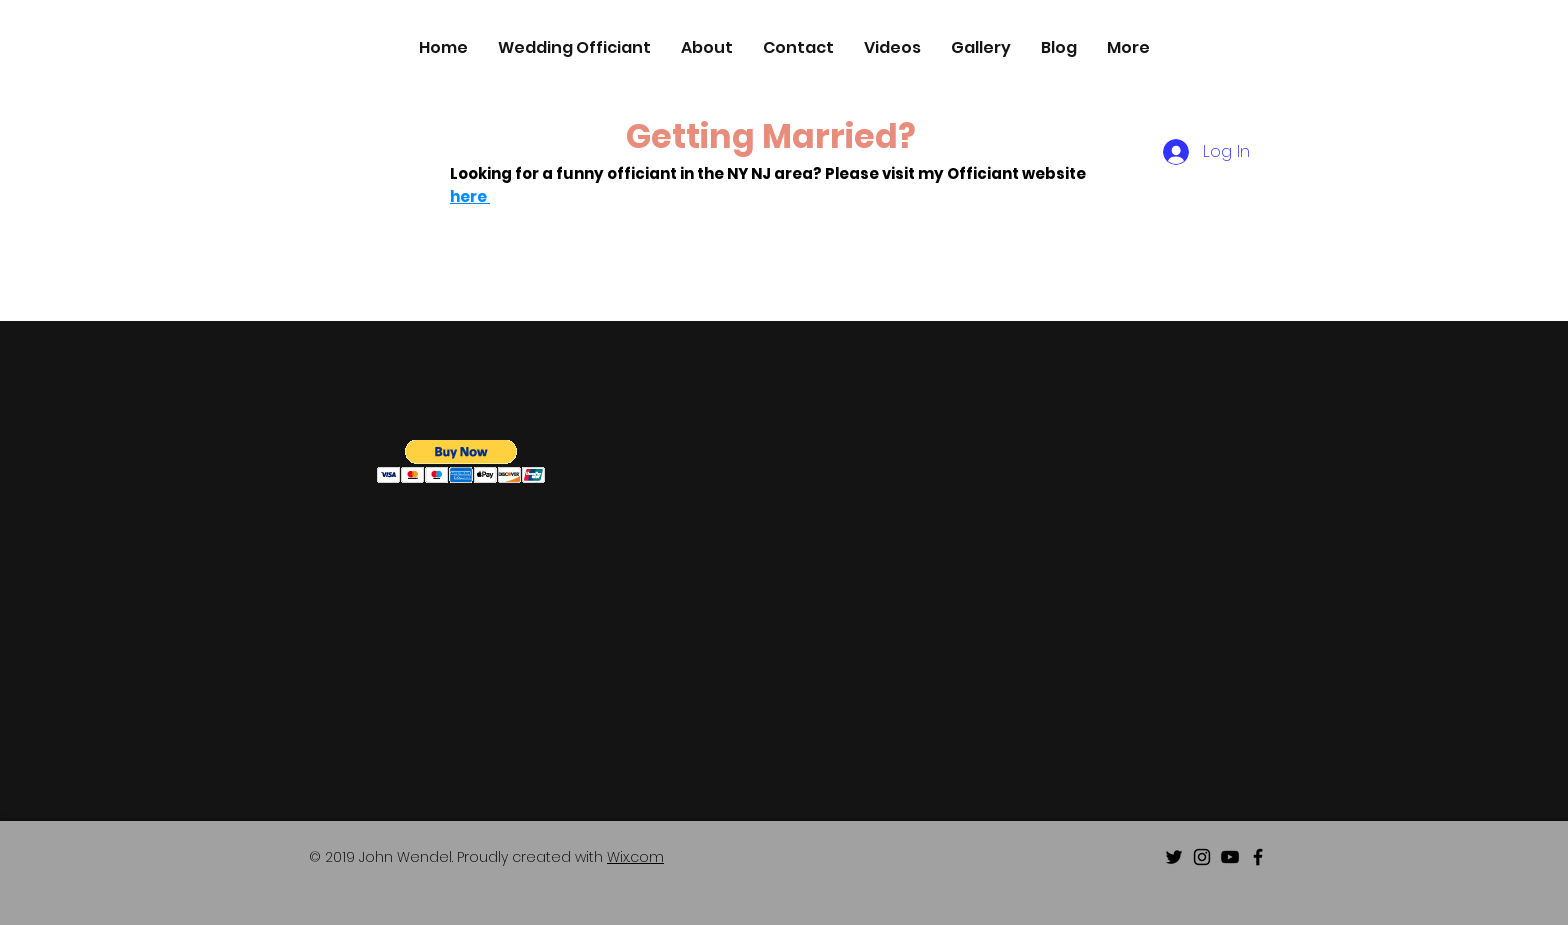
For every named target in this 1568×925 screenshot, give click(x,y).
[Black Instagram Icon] (1202, 857)
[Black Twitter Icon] (1174, 857)
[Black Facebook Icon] (1258, 857)
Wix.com (635, 857)
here (470, 196)
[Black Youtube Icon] (1230, 857)
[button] (461, 461)
